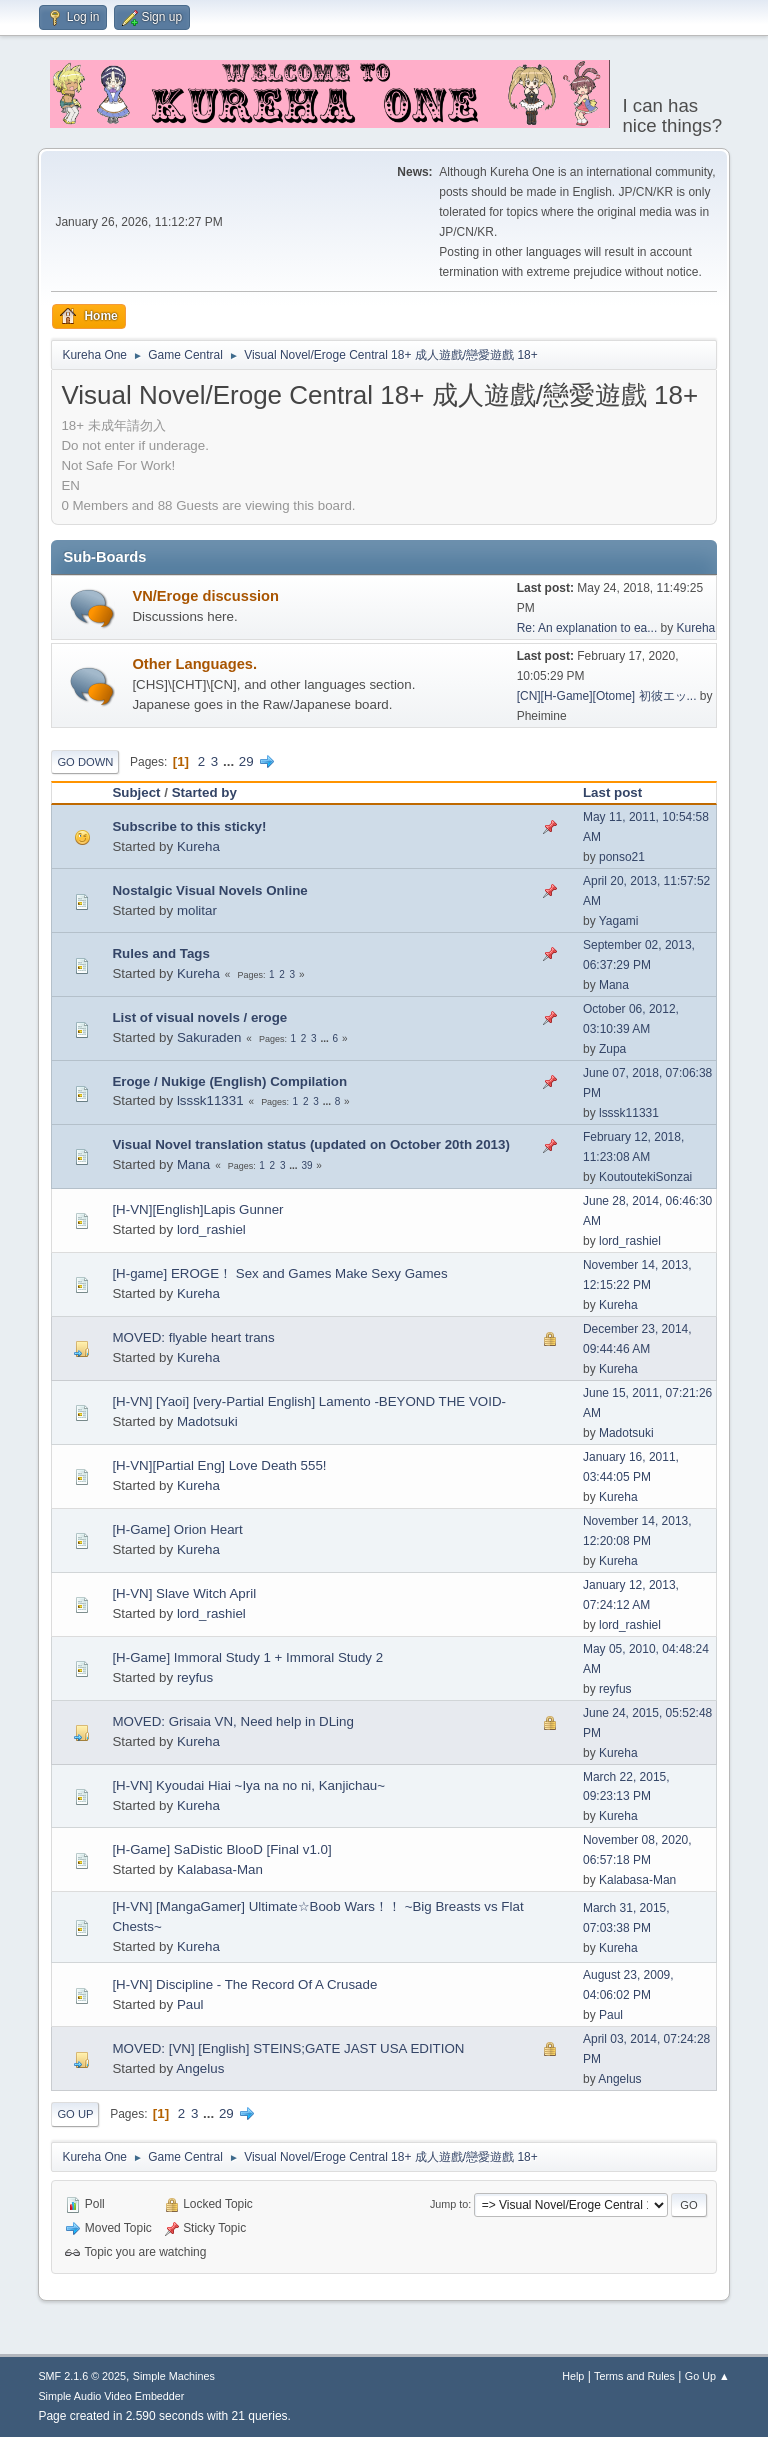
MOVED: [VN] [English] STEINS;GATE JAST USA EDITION (288, 2048)
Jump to (449, 2204)
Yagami (619, 921)
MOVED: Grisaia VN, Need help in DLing (233, 1721)
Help (573, 2376)
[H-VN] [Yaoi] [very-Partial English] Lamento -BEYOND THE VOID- (309, 1401)
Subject (136, 792)
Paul (190, 2004)
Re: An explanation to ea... (587, 628)
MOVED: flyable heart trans (193, 1337)
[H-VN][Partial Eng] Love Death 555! (219, 1465)
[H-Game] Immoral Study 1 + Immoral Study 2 (247, 1657)
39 (306, 1165)
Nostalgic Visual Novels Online (209, 890)
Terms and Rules (634, 2376)
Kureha (696, 628)
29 (246, 761)
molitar (197, 910)
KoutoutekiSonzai (645, 1177)
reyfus (195, 1677)
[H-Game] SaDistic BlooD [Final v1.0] (221, 1849)
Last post (612, 792)
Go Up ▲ (707, 2376)
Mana (614, 985)
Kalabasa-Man (220, 1869)
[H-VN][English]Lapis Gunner (197, 1209)
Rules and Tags (161, 953)
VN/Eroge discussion (205, 596)
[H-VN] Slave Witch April (184, 1593)
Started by (204, 792)
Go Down (85, 762)
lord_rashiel (211, 1229)
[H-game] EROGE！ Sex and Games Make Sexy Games (279, 1273)
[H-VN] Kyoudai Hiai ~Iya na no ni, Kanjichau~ (248, 1785)
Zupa (612, 1049)
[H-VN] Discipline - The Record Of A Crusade (244, 1984)
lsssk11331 (210, 1100)
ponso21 (622, 857)
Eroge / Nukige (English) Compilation (229, 1081)
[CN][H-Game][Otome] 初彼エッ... (607, 696)
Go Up (75, 2114)
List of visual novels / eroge (199, 1017)
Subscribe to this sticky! (189, 826)
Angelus (200, 2068)
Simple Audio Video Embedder (111, 2396)
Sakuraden (209, 1037)
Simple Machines (174, 2376)
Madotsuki (207, 1421)
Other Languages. (194, 664)
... (230, 761)
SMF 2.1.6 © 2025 (82, 2376)
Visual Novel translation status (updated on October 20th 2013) (310, 1144)
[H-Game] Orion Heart (177, 1529)
